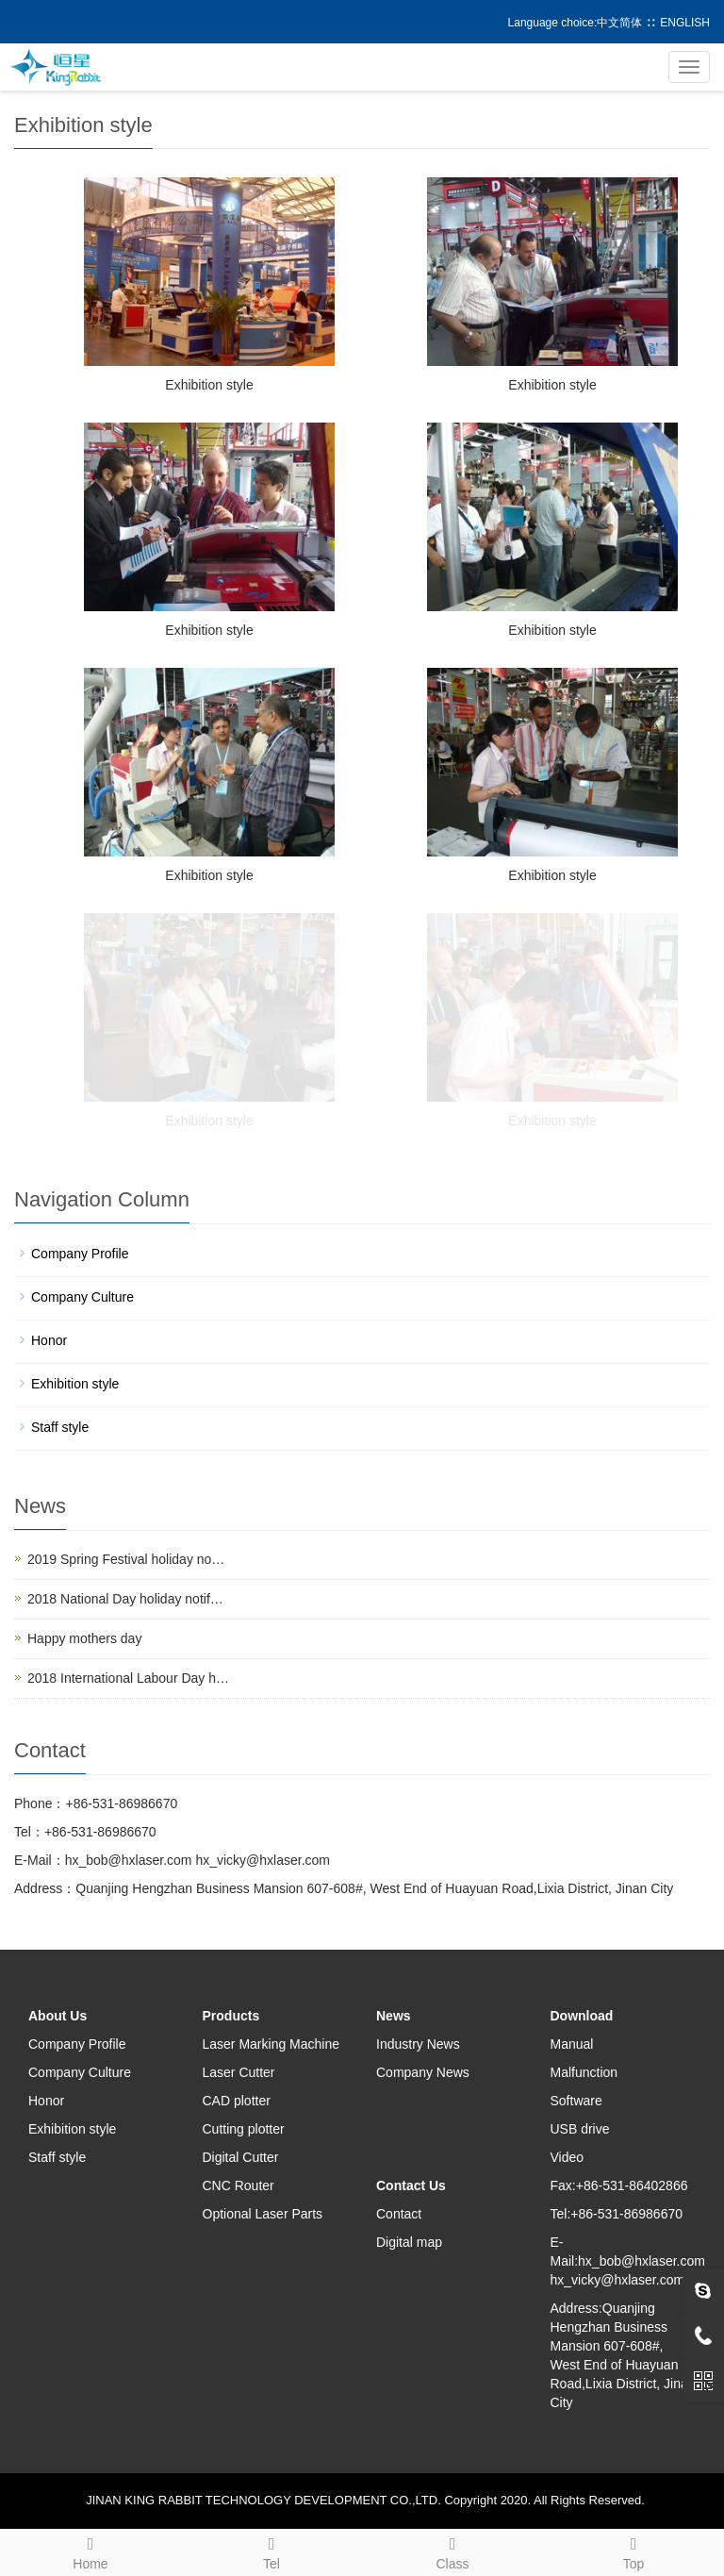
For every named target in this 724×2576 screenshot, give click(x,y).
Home (90, 2550)
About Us (57, 2015)
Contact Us (411, 2185)
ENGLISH (685, 22)
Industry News (418, 2044)
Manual (572, 2044)
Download (582, 2015)
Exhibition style (209, 384)
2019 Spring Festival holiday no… (125, 1559)
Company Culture (82, 1297)
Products (231, 2015)
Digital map (409, 2242)
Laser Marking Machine (271, 2044)
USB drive (580, 2128)
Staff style (60, 1427)
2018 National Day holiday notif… (125, 1598)
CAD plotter (237, 2100)
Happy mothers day (84, 1638)
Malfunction (584, 2072)
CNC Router (238, 2185)
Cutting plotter (244, 2128)
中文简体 (619, 22)
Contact (398, 2213)
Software (576, 2100)
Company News (422, 2072)
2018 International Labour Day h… (128, 1678)
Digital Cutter (241, 2157)
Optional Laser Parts (263, 2213)
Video (567, 2157)
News (393, 2015)
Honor (49, 1340)
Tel (271, 2550)
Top (633, 2550)
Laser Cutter (239, 2072)
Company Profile (80, 1253)
